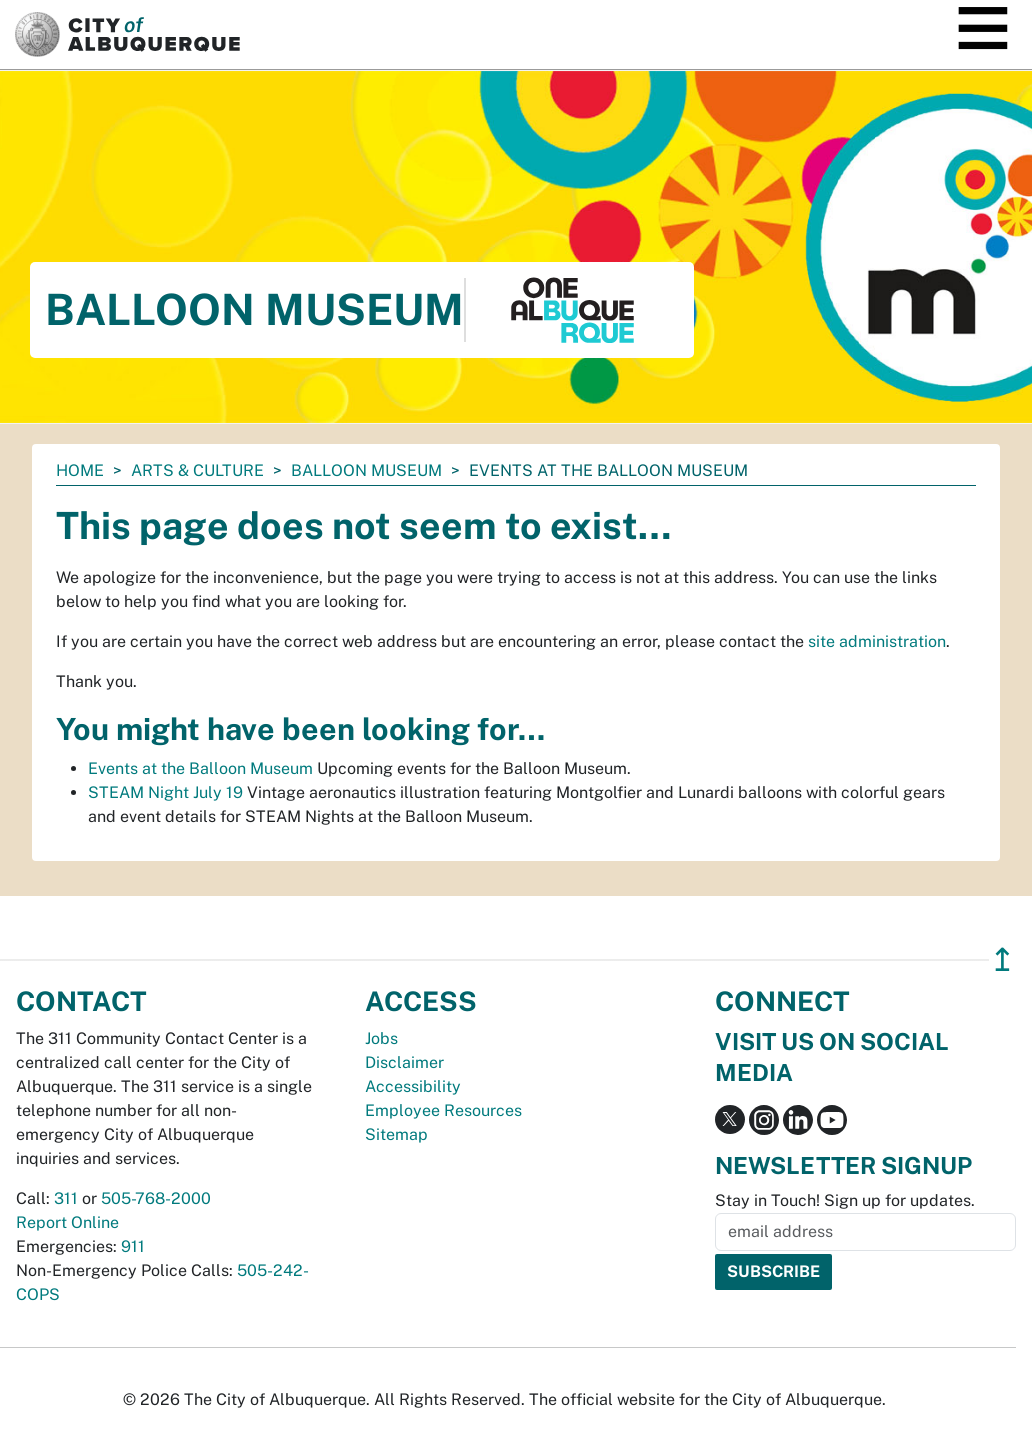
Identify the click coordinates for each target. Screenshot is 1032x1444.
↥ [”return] (1002, 959)
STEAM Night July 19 (165, 792)
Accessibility (413, 1086)
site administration (877, 641)
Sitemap (396, 1134)
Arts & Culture (197, 470)
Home (80, 470)
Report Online (67, 1222)
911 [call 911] (133, 1246)
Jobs (381, 1038)
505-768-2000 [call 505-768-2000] (156, 1198)
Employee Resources (443, 1110)
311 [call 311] (66, 1198)
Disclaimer (404, 1062)
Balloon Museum (366, 470)
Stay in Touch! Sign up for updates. (845, 1200)
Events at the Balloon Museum (200, 768)
